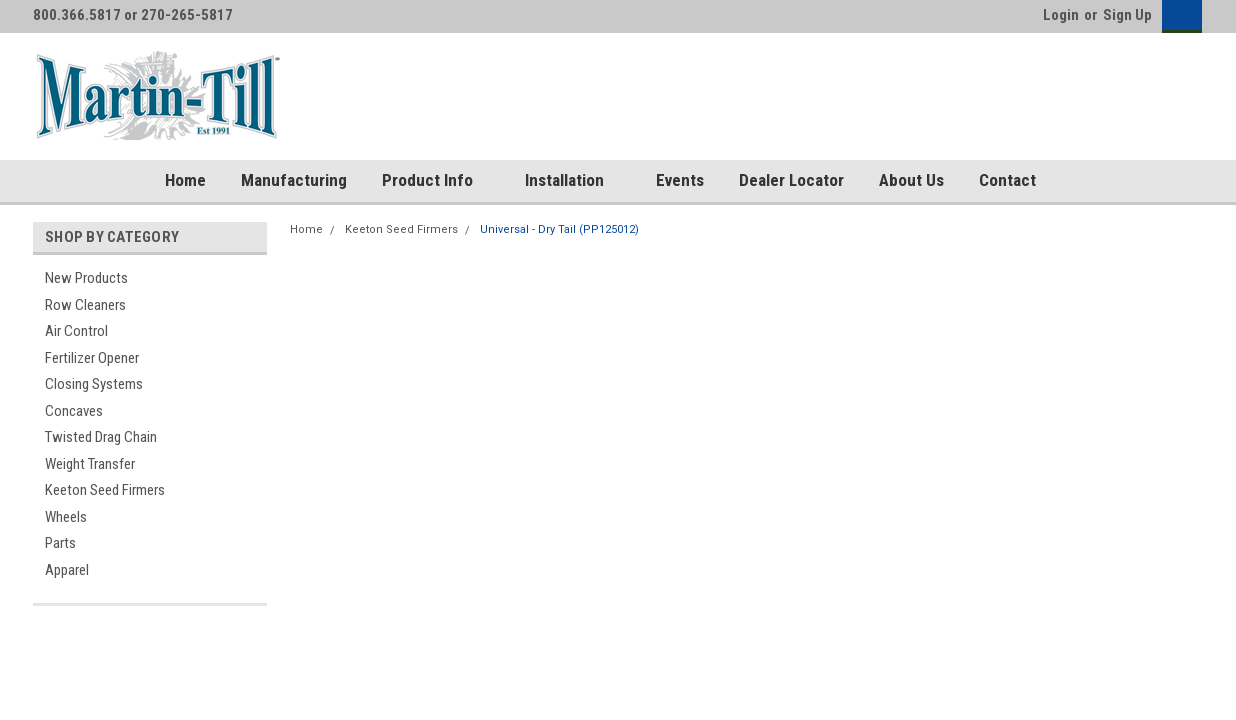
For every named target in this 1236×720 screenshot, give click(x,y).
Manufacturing (294, 180)
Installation (573, 181)
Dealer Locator (791, 180)
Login (1061, 15)
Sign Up (1127, 15)
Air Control (76, 331)
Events (680, 180)
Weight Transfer (90, 464)
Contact (1007, 180)
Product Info (436, 181)
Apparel (67, 570)
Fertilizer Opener (92, 358)
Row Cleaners (85, 305)
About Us (911, 180)
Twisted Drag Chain (101, 437)
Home (185, 180)
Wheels (66, 517)
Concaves (74, 411)
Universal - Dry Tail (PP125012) (559, 229)
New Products (86, 278)
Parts (60, 543)
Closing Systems (94, 384)
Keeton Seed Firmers (105, 490)
